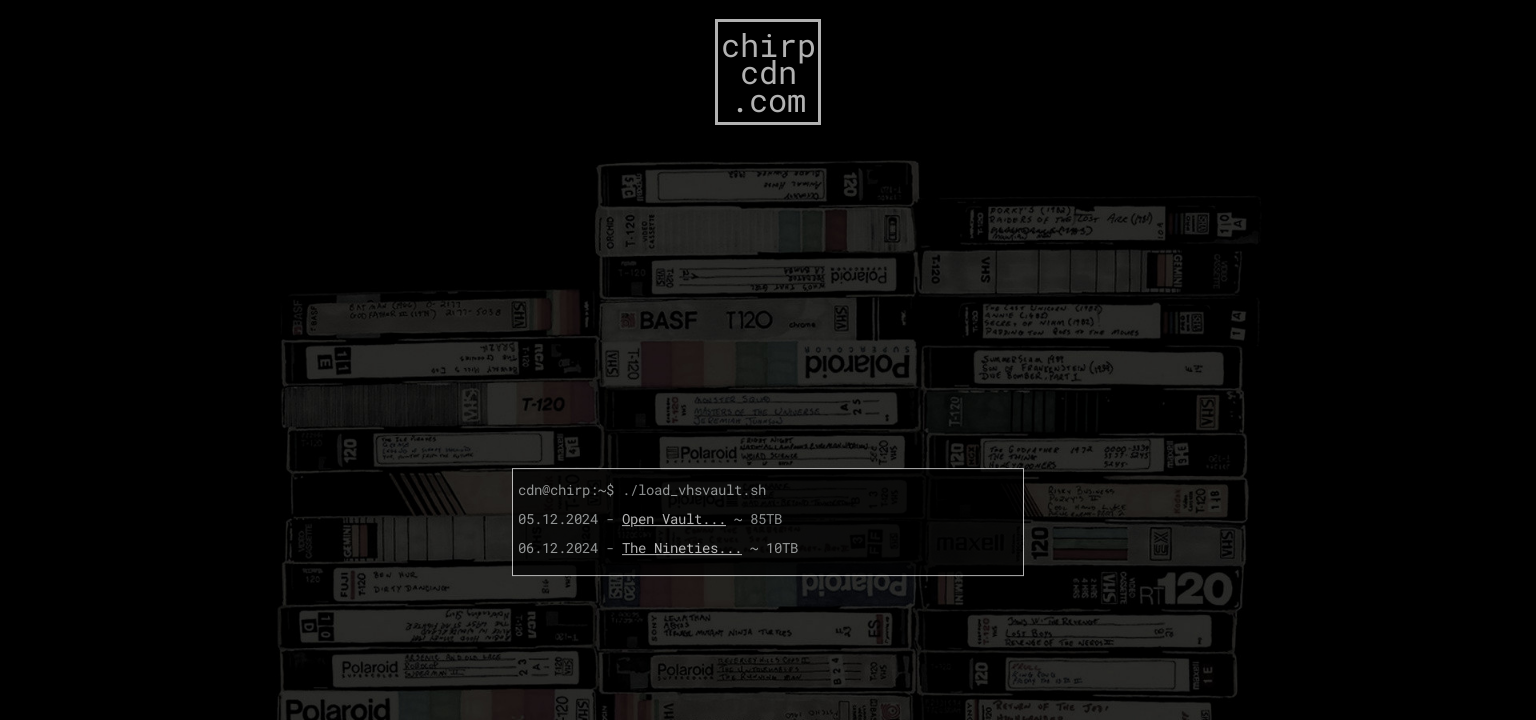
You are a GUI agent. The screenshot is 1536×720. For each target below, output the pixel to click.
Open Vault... (674, 518)
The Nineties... (682, 547)
